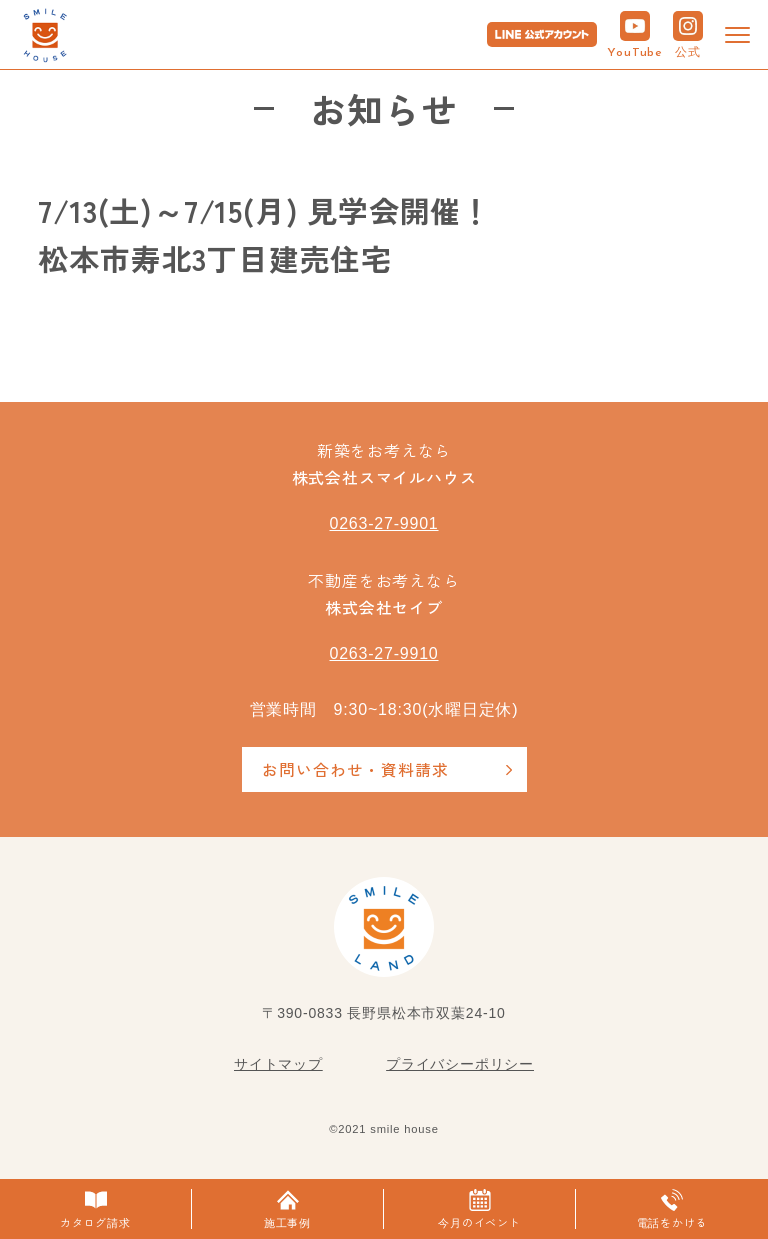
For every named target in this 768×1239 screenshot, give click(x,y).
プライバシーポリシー (460, 1064)
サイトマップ (278, 1064)
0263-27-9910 (383, 653)
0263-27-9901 (383, 523)
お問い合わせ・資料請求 (355, 769)
